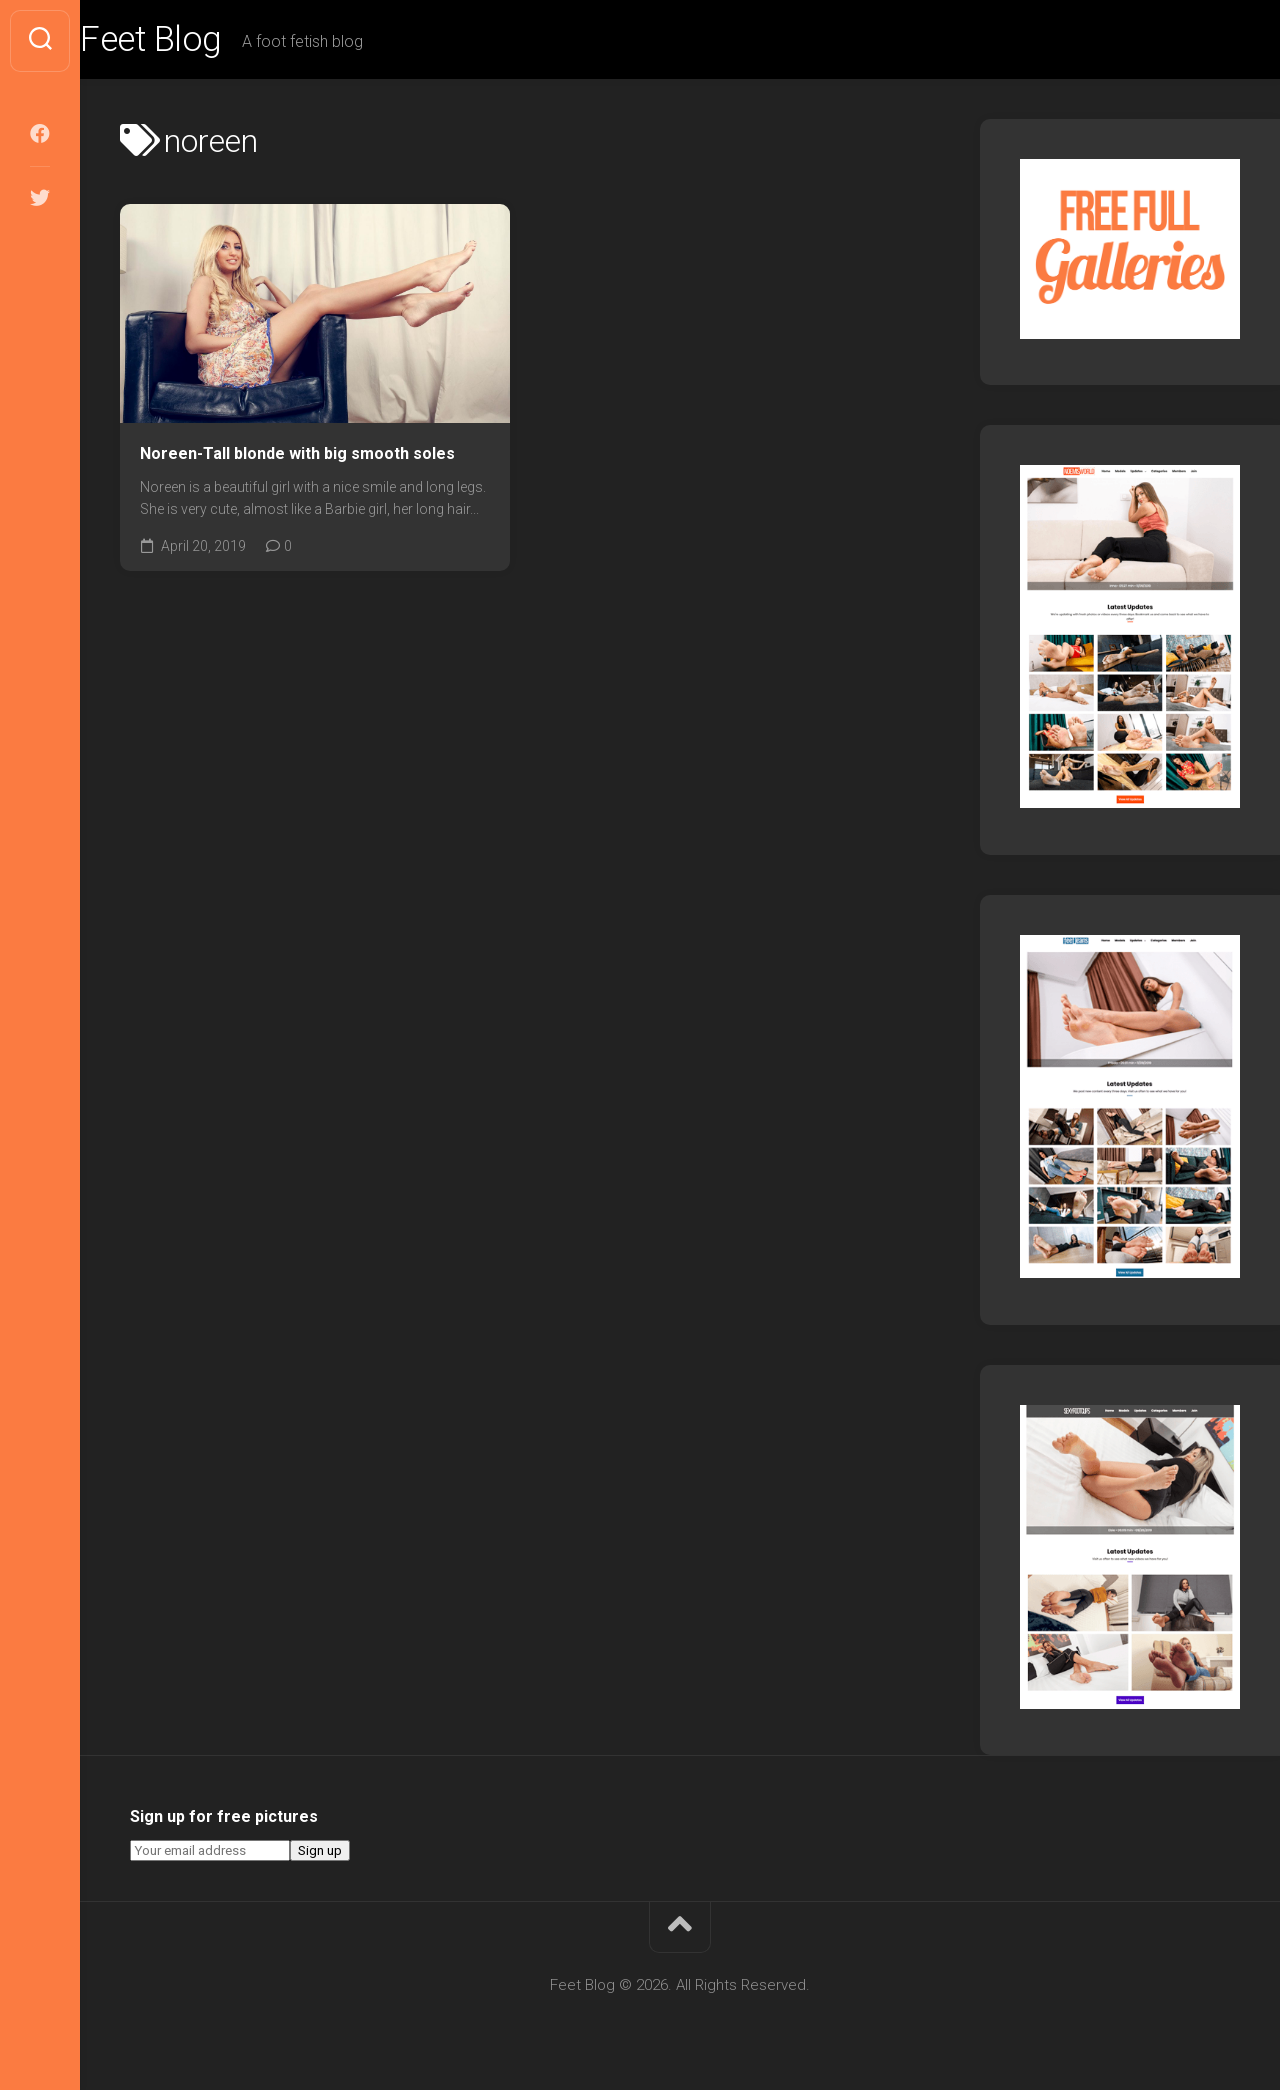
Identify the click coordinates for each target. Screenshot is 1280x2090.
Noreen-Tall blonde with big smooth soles (297, 455)
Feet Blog (193, 41)
